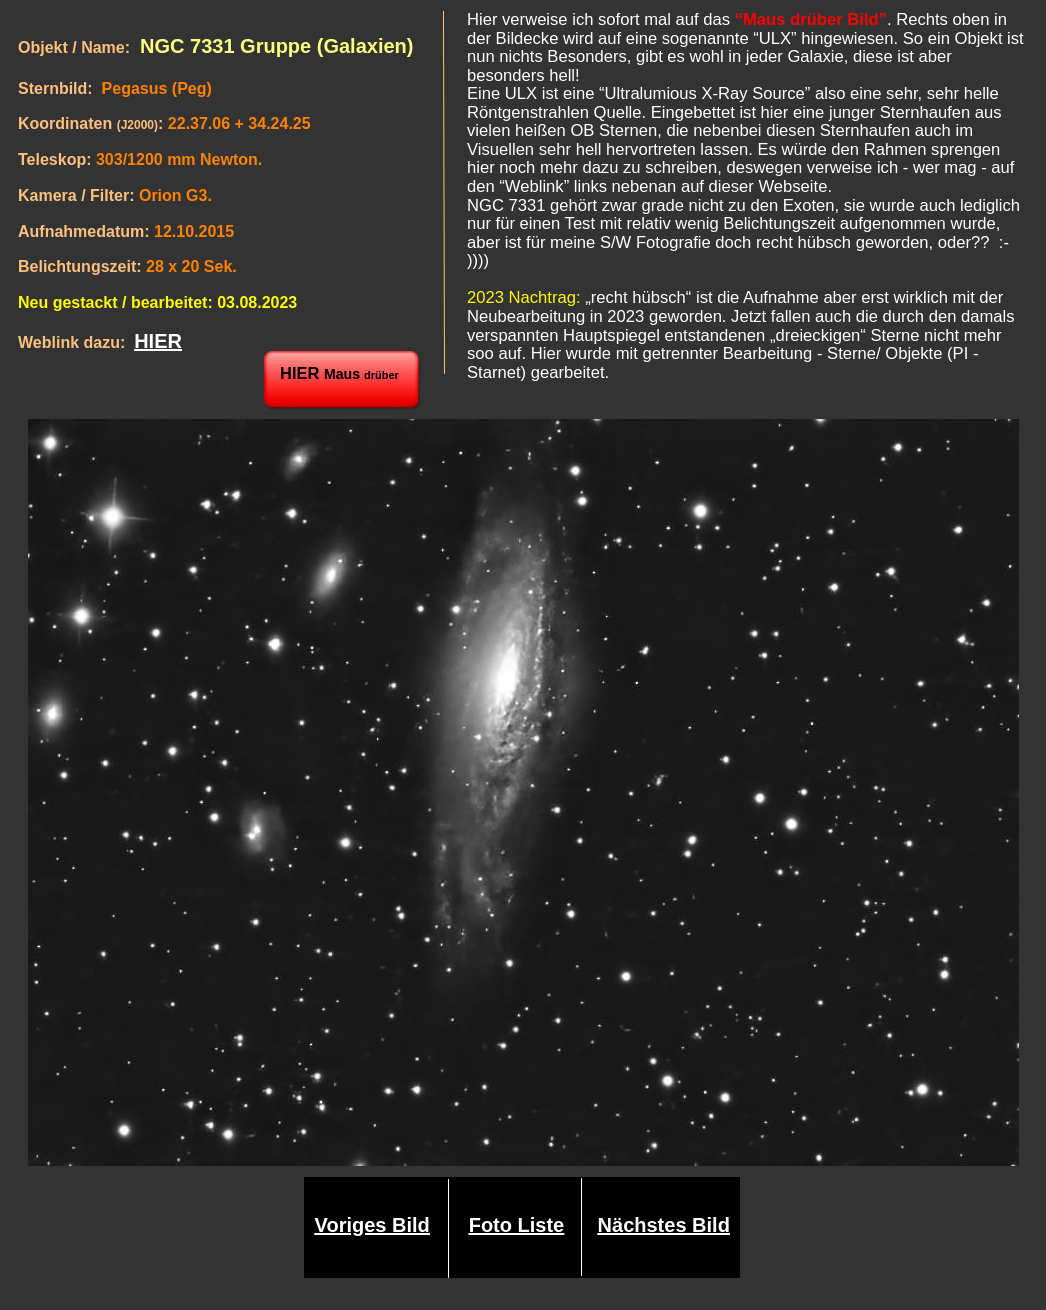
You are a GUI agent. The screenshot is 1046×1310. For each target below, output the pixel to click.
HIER (158, 341)
